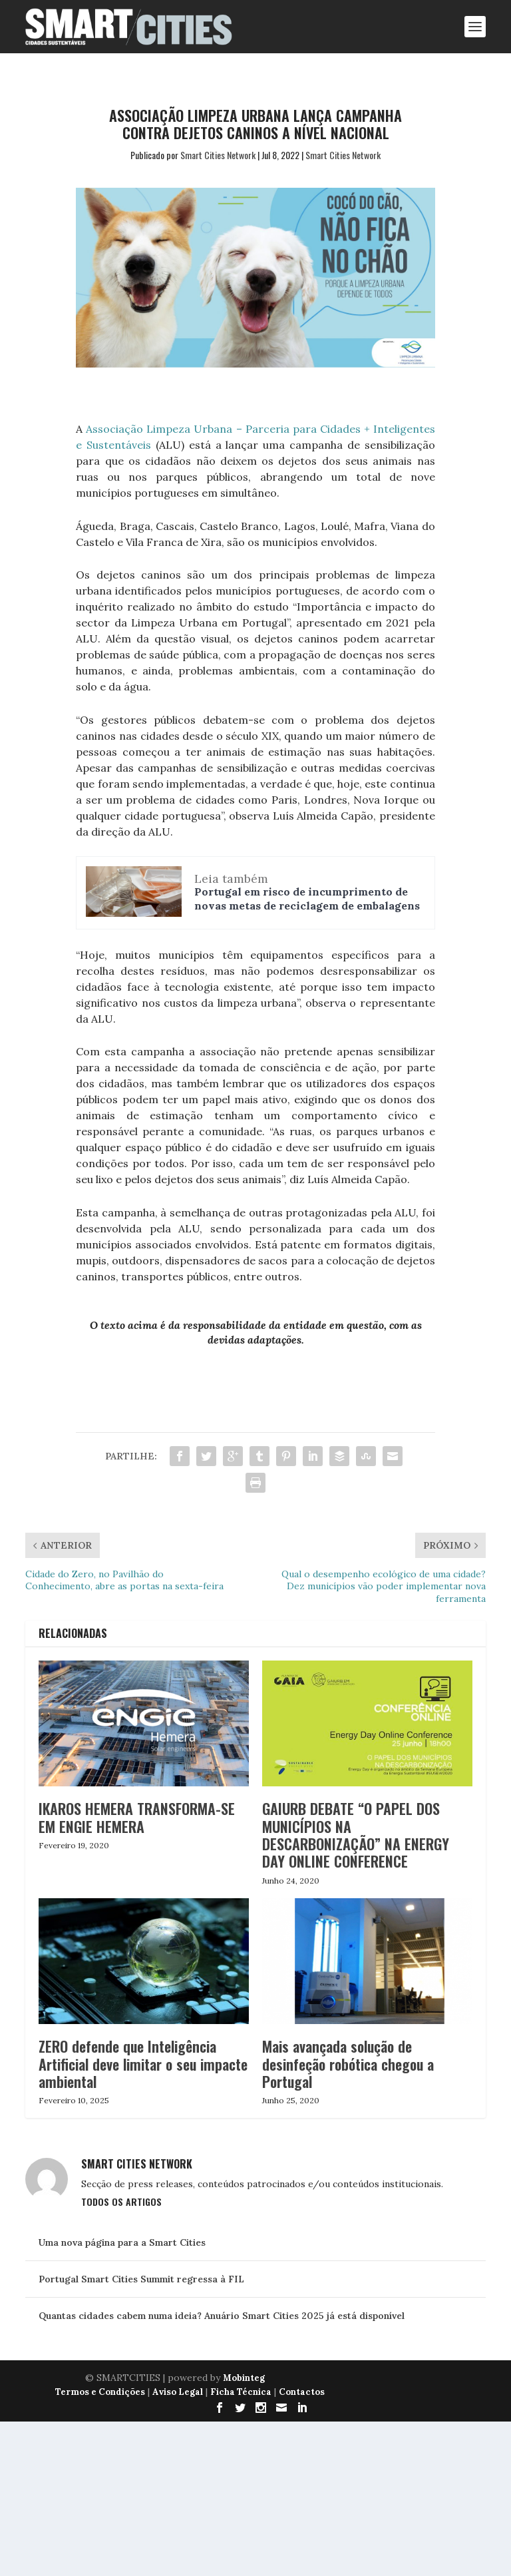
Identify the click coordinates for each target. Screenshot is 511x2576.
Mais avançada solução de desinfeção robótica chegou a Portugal (348, 2063)
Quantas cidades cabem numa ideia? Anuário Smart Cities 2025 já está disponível (222, 2316)
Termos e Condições (100, 2392)
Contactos (302, 2392)
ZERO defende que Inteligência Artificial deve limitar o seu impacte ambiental (143, 2063)
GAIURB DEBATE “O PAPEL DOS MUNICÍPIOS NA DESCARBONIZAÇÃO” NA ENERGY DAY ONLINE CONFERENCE (355, 1835)
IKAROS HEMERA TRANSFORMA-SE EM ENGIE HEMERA (137, 1817)
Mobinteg (244, 2378)
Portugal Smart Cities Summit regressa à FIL (141, 2279)
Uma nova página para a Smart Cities (122, 2242)
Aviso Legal (177, 2392)
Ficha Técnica (240, 2392)
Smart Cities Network (218, 155)
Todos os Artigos (121, 2201)
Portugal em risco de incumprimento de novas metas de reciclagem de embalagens (307, 898)
